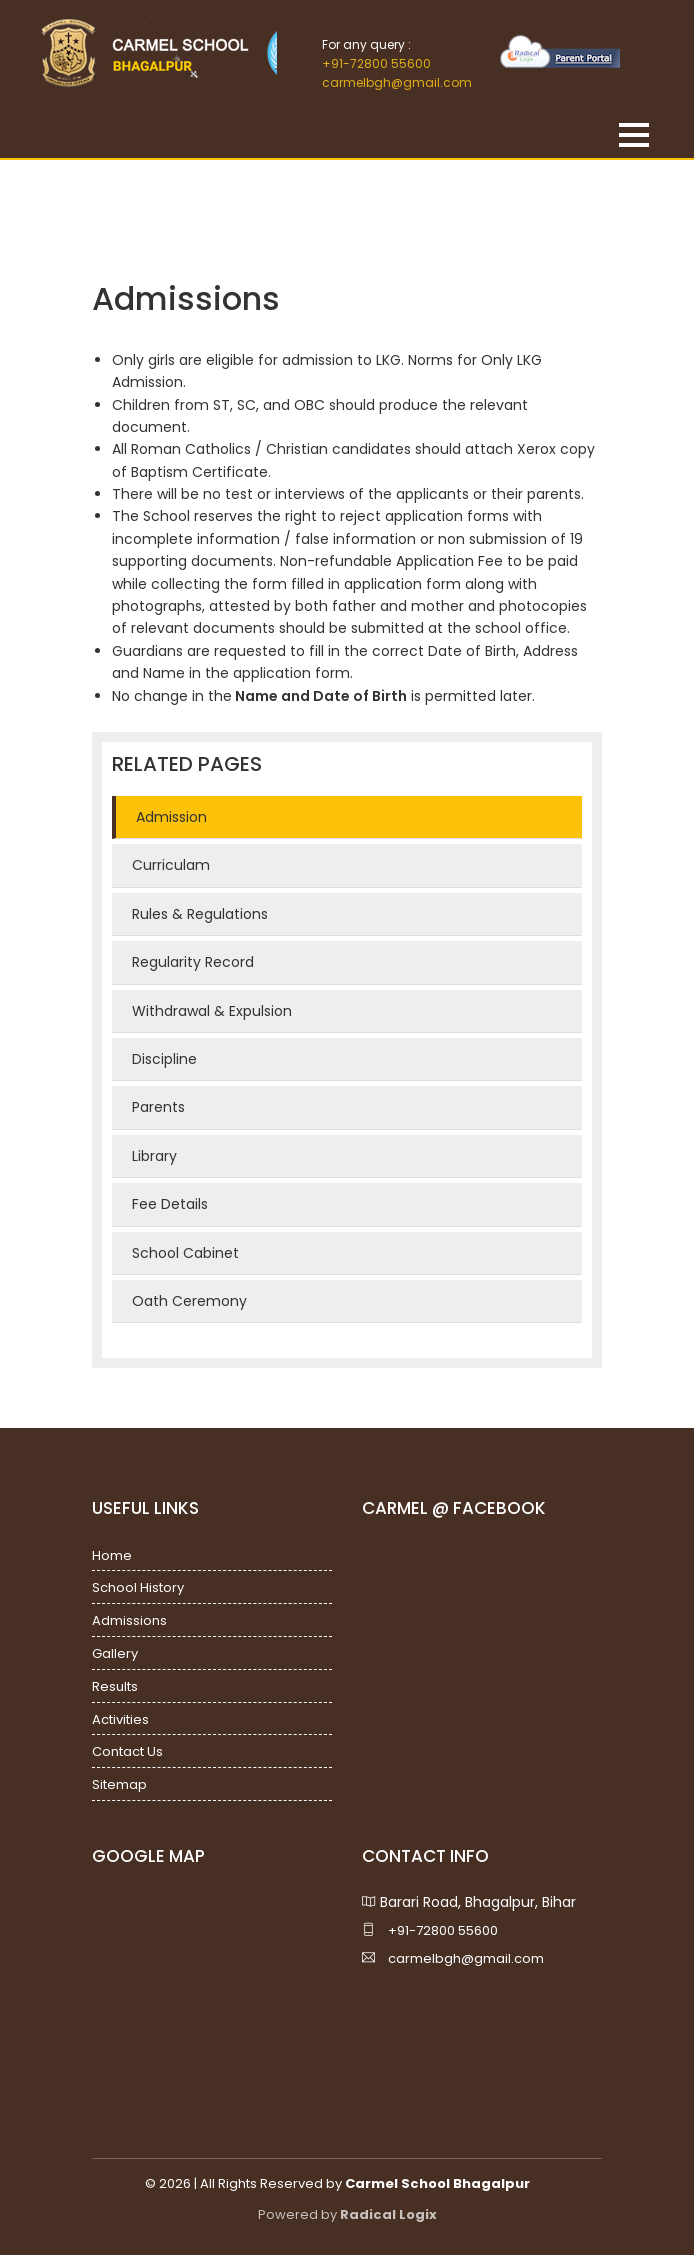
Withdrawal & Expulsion (212, 1011)
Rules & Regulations (200, 914)
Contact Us (127, 1751)
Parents (158, 1107)
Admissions (129, 1620)
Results (115, 1686)
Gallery (115, 1653)
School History (138, 1587)
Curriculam (171, 865)
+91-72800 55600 (376, 63)
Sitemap (119, 1784)
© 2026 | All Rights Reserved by (337, 2183)
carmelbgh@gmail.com (397, 82)
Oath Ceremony (189, 1301)
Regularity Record (193, 962)
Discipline (164, 1059)
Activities (120, 1719)
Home (112, 1555)
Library (154, 1156)
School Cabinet (185, 1253)
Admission (171, 817)
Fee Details (170, 1204)
